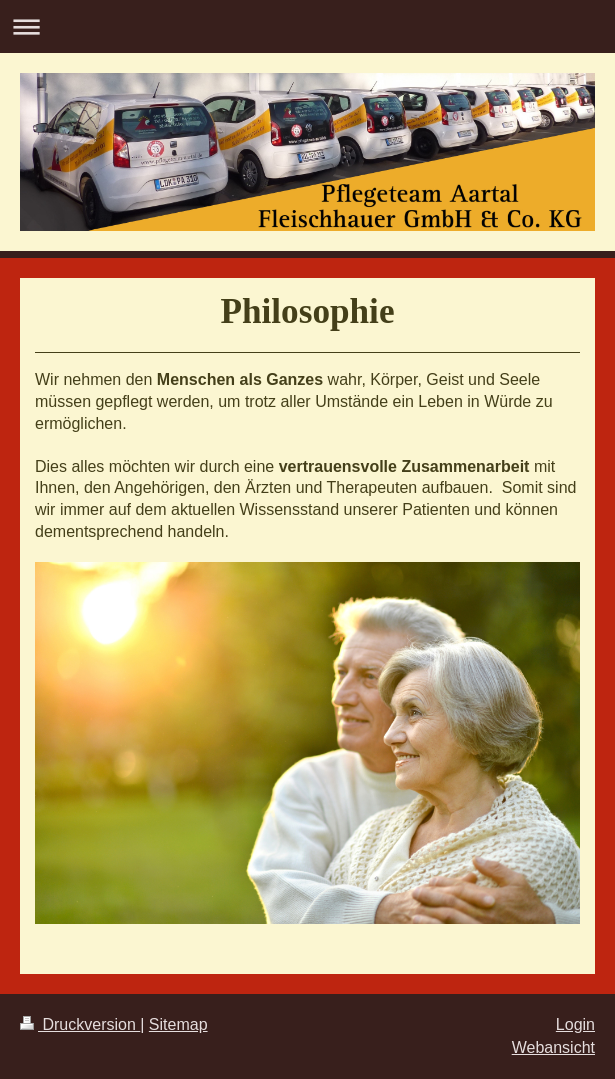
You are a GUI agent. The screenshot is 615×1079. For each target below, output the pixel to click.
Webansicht (553, 1047)
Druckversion (80, 1024)
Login (575, 1024)
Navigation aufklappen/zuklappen (307, 26)
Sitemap (178, 1024)
